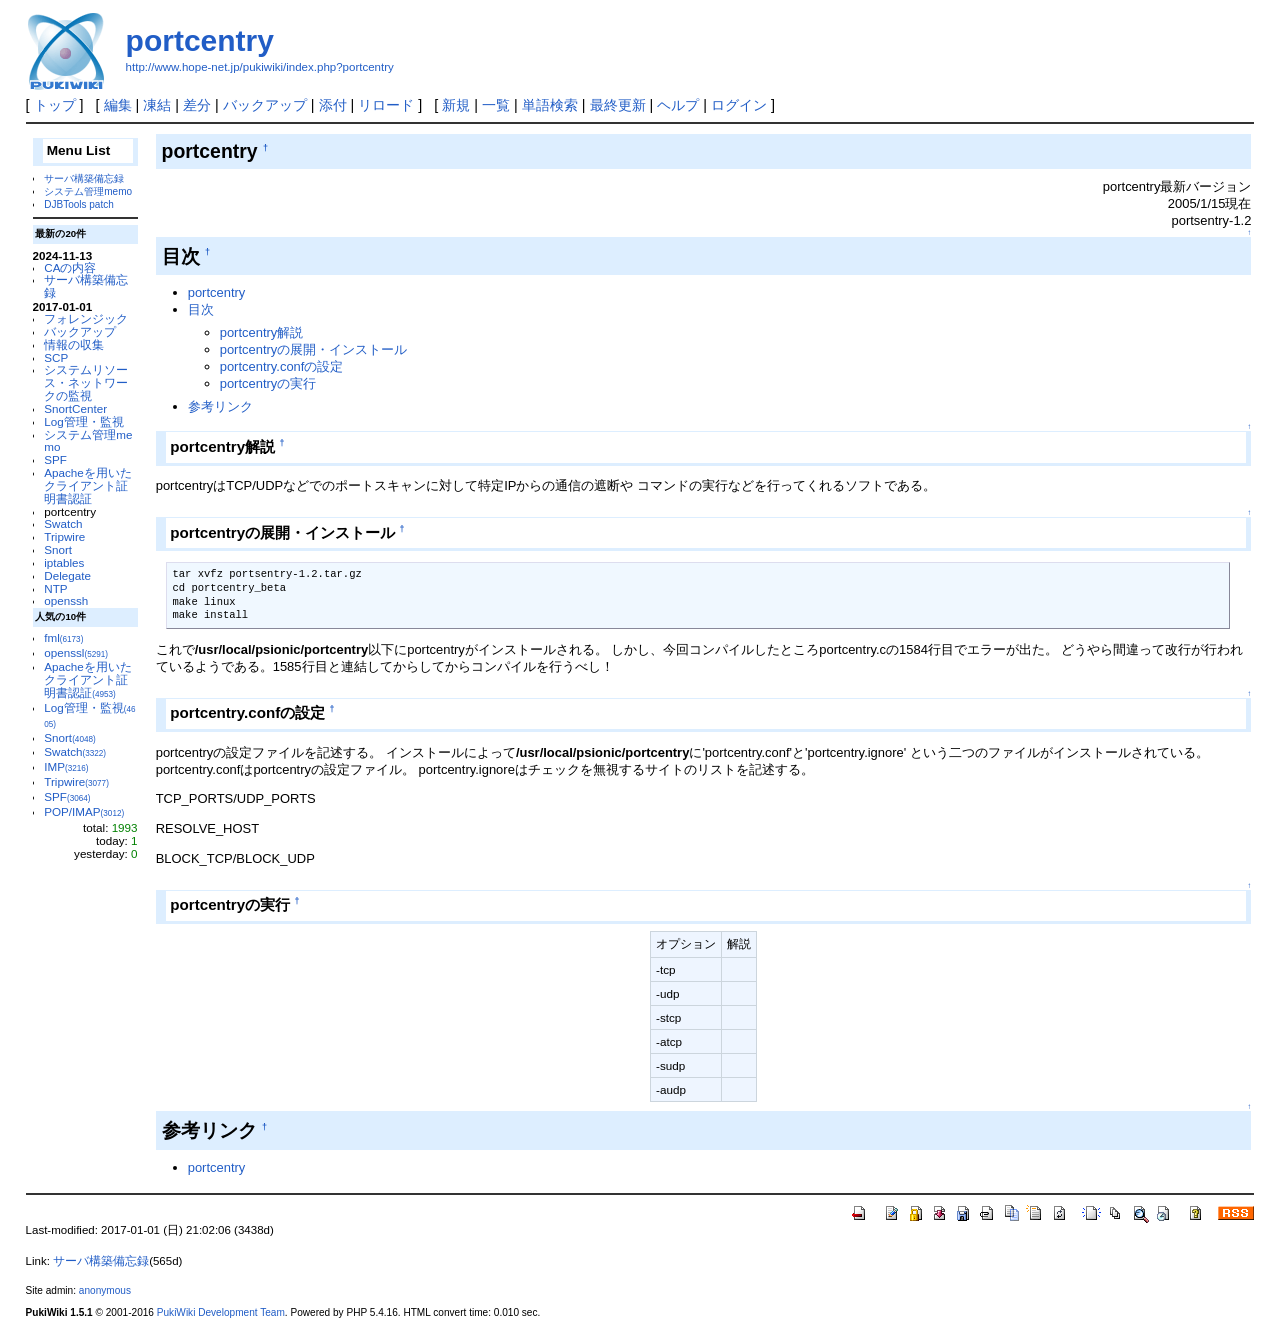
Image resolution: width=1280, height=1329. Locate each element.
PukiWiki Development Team (221, 1312)
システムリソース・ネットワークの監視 (86, 382)
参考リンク (220, 406)
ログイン (739, 105)
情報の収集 (74, 344)
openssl (76, 652)
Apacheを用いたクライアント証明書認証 (88, 485)
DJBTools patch (78, 204)
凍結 (157, 105)
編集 (118, 105)
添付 (333, 105)
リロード (386, 105)
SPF (55, 459)
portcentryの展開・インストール (314, 349)
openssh (66, 600)
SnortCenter (75, 408)
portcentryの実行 (268, 383)
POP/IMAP (84, 811)
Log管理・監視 (83, 421)
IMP (66, 766)
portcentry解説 (262, 332)
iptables (64, 562)
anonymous (105, 1290)
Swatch (63, 523)
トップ (55, 105)
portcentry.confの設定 (282, 366)
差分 (197, 105)
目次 (201, 309)
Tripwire (64, 536)
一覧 (496, 105)
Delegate (67, 575)
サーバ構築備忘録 (84, 178)
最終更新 (618, 105)
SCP (56, 357)
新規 (456, 105)
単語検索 (550, 105)
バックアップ (265, 105)
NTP (55, 588)
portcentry (200, 40)
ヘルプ (678, 105)
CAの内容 (70, 267)
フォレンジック (86, 318)
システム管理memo (88, 191)
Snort (58, 549)
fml (63, 637)
